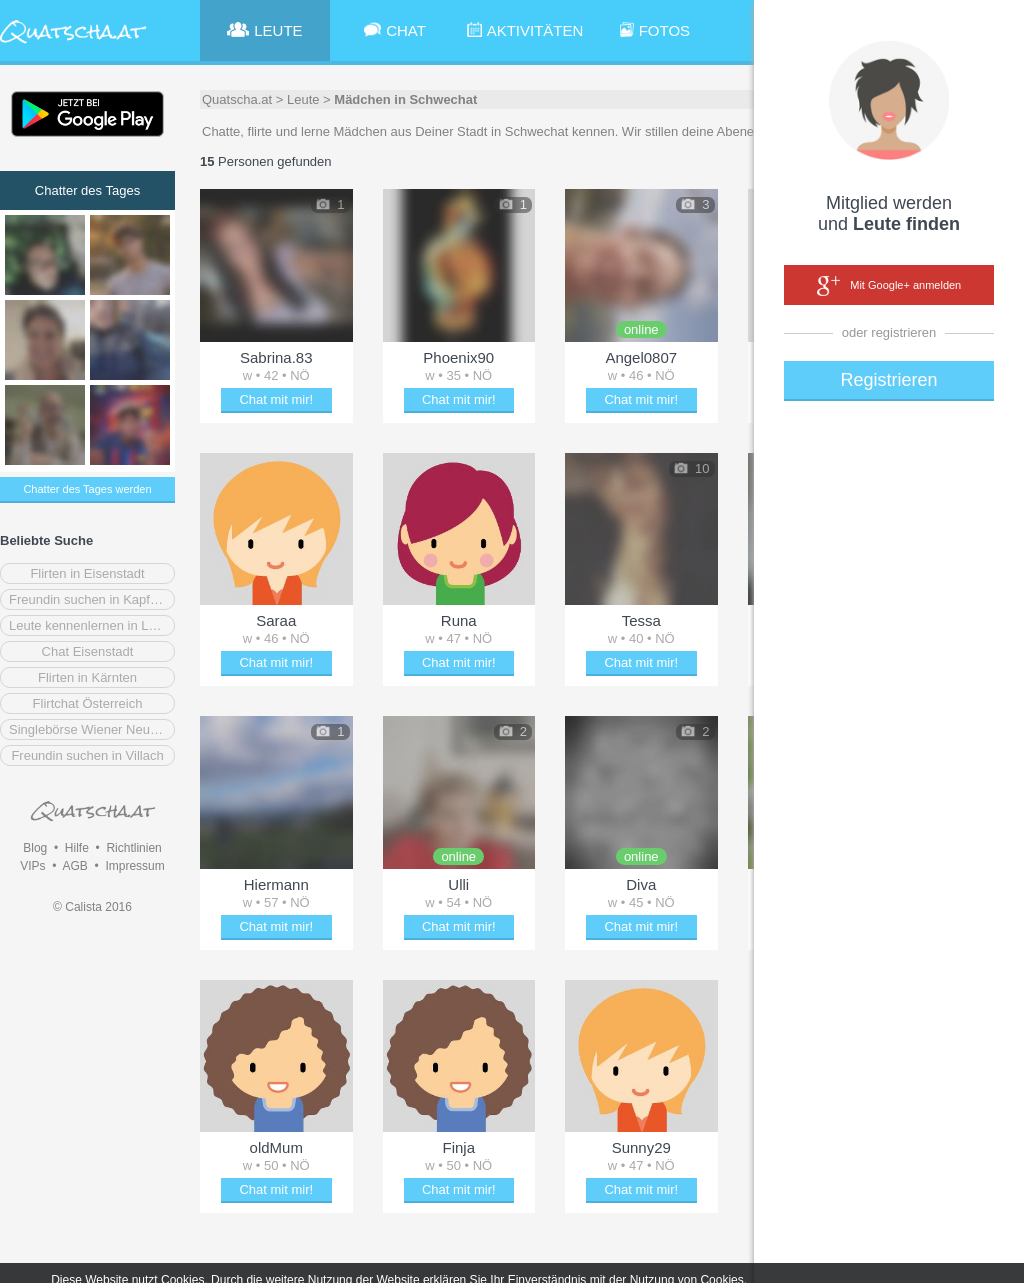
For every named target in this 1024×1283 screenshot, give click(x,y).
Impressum (134, 866)
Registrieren (888, 380)
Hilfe (77, 848)
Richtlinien (133, 848)
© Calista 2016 (92, 907)
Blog (35, 848)
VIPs (32, 866)
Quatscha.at (237, 99)
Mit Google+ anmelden (889, 286)
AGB (74, 866)
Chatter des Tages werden (87, 489)
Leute (303, 99)
